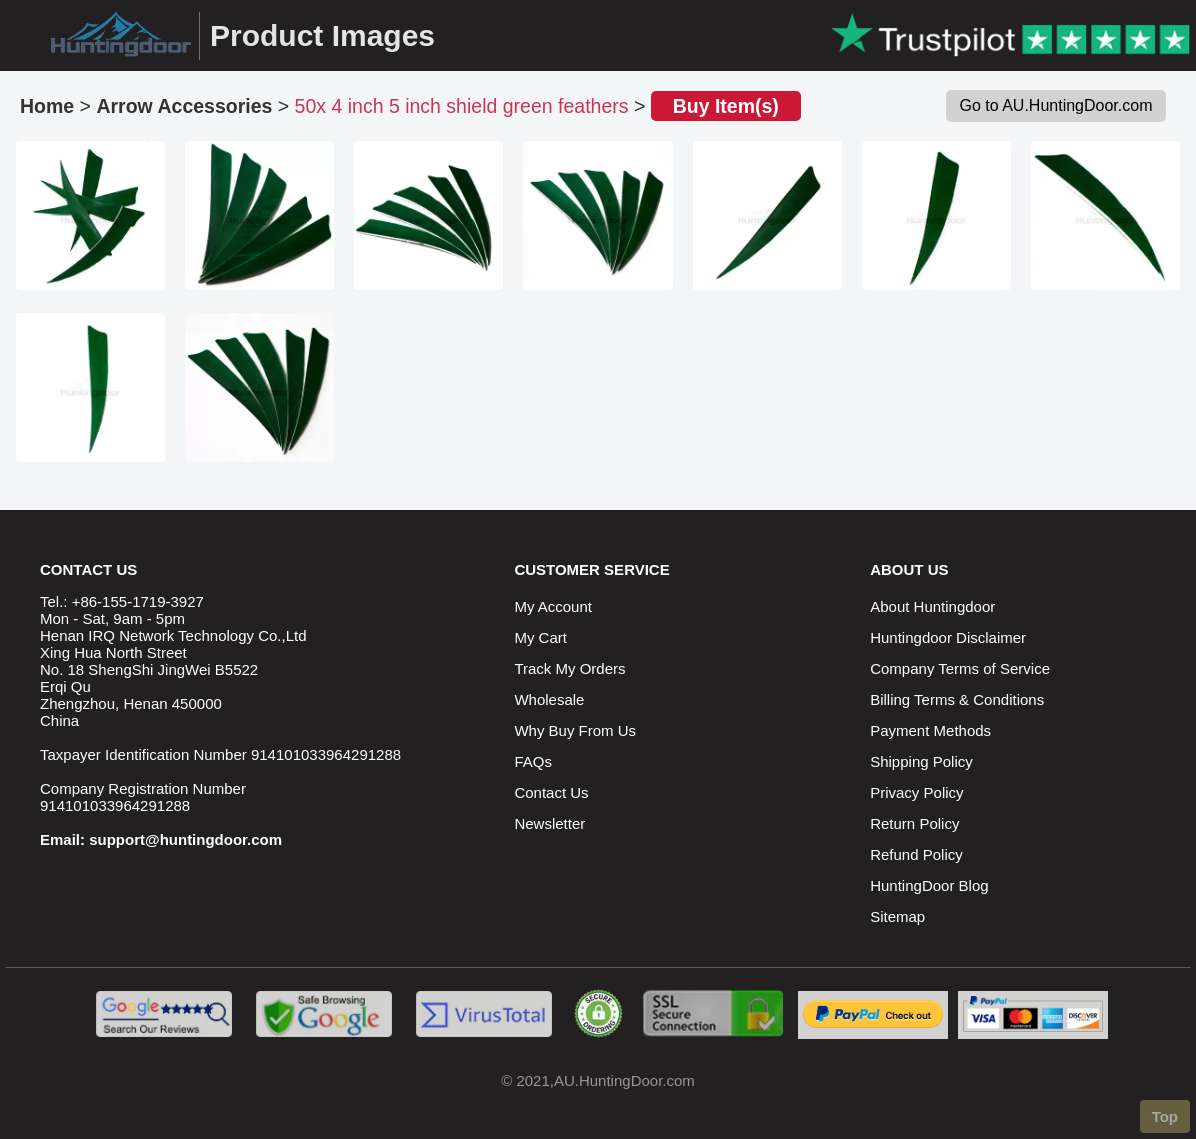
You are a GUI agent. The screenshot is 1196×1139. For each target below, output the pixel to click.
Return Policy (914, 823)
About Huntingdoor (932, 606)
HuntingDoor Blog (929, 885)
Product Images (322, 35)
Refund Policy (916, 854)
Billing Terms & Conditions (957, 699)
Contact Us (551, 792)
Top (1165, 1116)
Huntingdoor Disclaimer (948, 637)
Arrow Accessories (184, 106)
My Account (553, 606)
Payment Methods (930, 730)
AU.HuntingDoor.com (624, 1080)
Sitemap (897, 916)
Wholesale (549, 699)
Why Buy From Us (575, 730)
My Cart (540, 637)
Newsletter (549, 823)
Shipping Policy (921, 761)
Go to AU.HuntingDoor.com (1056, 105)
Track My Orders (569, 668)
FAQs (533, 761)
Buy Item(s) (726, 106)
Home (47, 106)
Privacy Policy (916, 792)
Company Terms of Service (960, 668)
